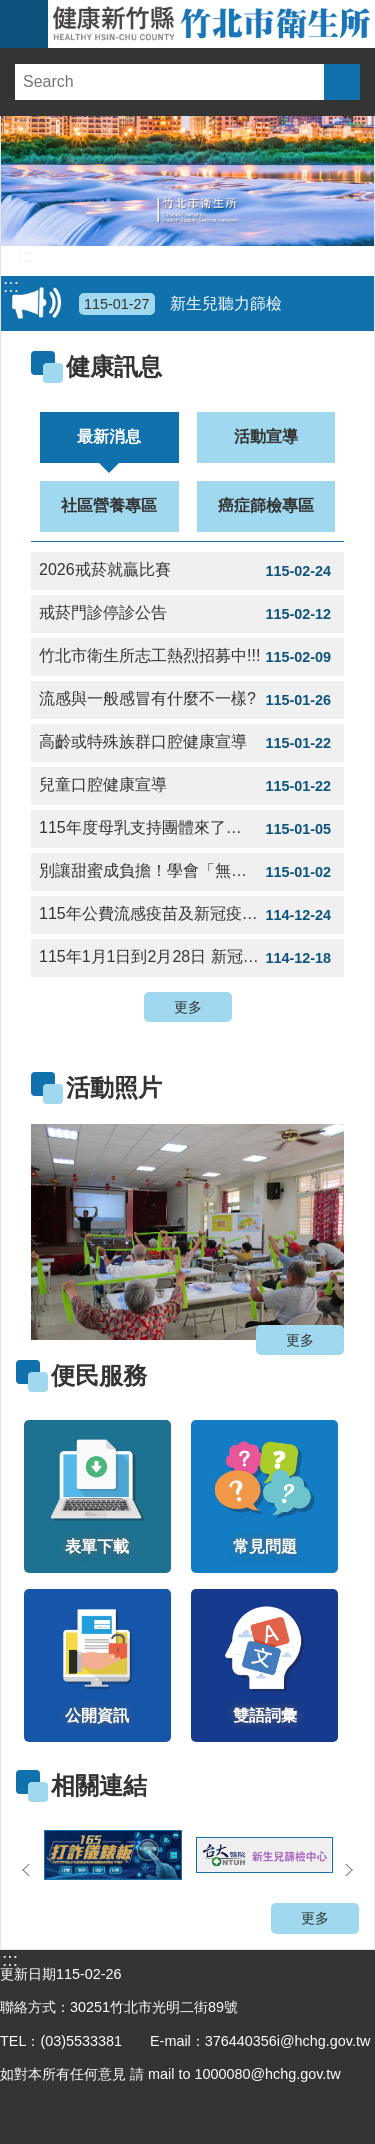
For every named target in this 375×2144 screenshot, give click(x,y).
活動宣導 (266, 436)
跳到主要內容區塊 (10, 10)
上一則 (26, 1870)
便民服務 (99, 1375)
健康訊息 (114, 366)
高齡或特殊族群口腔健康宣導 (187, 743)
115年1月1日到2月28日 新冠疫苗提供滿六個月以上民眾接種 (191, 958)
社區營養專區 (109, 505)
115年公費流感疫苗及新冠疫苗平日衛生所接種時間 (191, 915)
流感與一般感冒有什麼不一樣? (187, 700)
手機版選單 (24, 24)
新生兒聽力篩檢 (180, 304)
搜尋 (342, 82)
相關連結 (99, 1785)
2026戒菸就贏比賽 (187, 571)
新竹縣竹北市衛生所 (211, 24)
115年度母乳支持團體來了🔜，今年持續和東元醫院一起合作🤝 (191, 829)
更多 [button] (188, 1007)
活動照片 (114, 1087)
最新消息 (109, 436)
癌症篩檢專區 (266, 505)
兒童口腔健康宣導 (187, 786)
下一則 (349, 1870)
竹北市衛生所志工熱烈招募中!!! (187, 657)
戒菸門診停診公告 (187, 614)
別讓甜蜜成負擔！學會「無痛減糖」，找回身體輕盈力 (191, 872)
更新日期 (28, 1974)
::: (26, 256)
